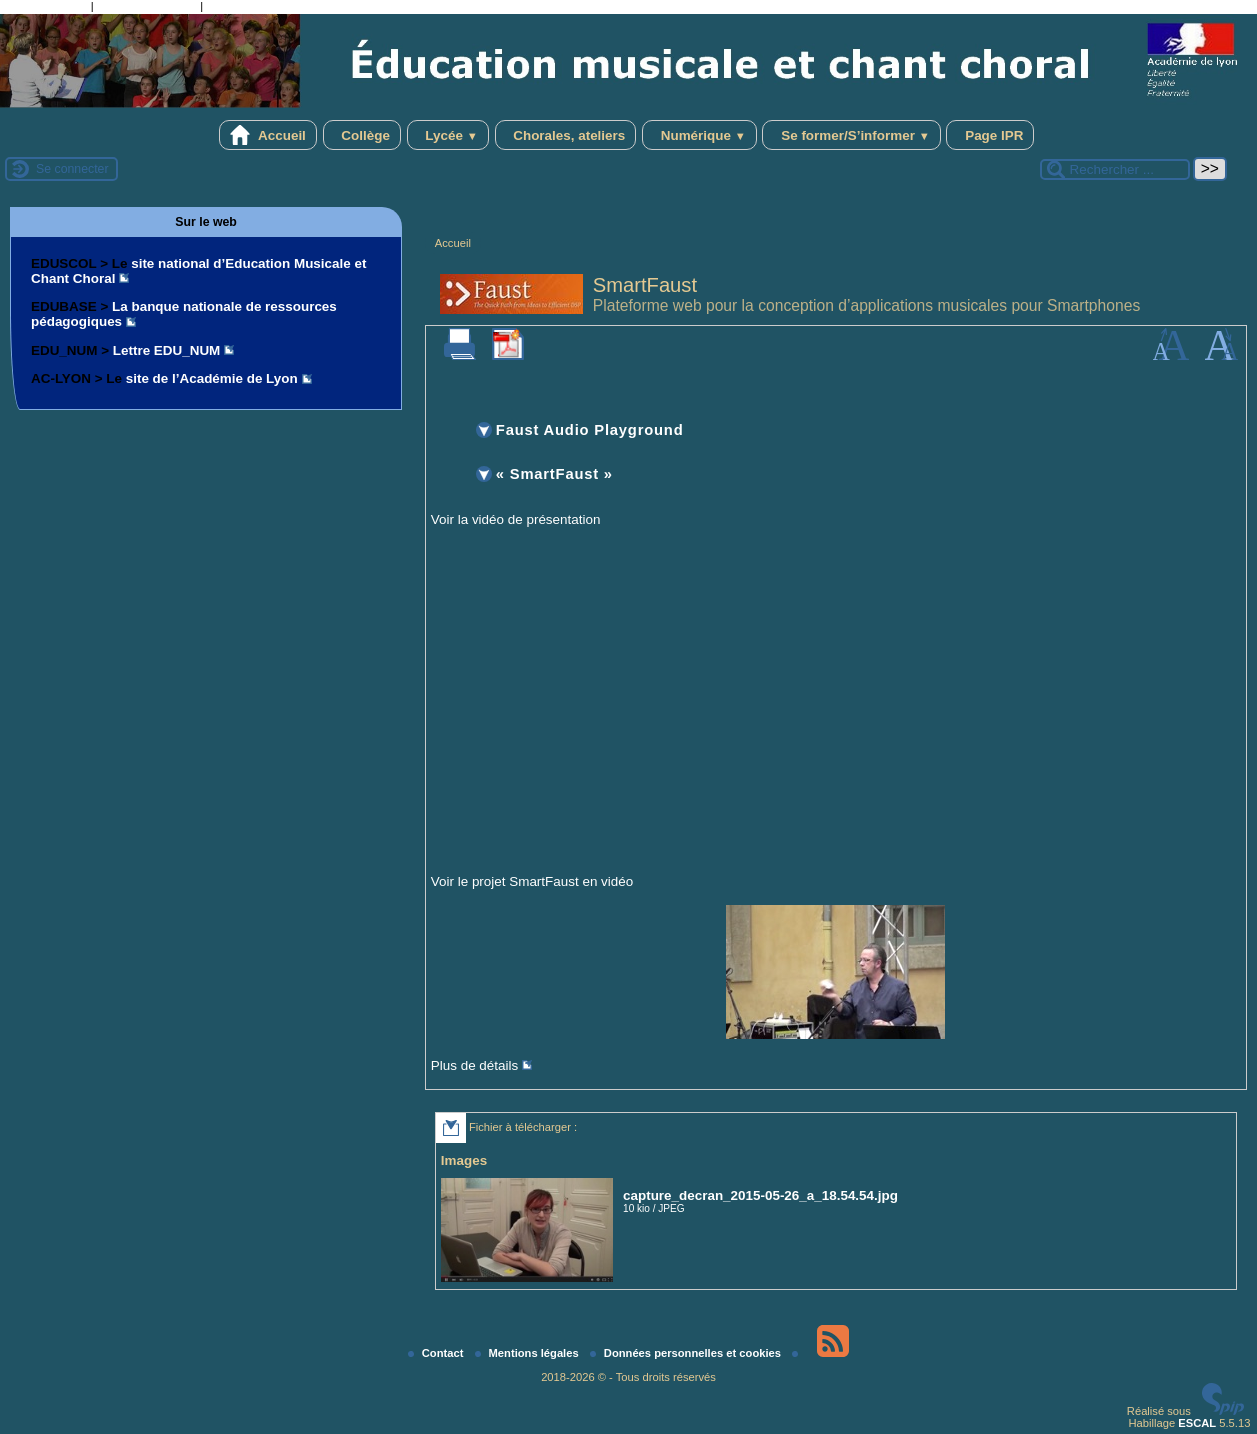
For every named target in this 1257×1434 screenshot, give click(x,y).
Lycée (448, 135)
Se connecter (72, 169)
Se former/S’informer (851, 135)
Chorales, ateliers (566, 135)
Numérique (699, 135)
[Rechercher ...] (1115, 169)
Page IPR (990, 135)
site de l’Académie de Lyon (212, 378)
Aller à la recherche (147, 8)
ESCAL (1197, 1423)
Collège (362, 135)
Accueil (268, 135)
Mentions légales (528, 1353)
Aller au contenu (45, 8)
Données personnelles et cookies (687, 1353)
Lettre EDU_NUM (167, 350)
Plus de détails (474, 1065)
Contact (437, 1353)
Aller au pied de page (261, 8)
